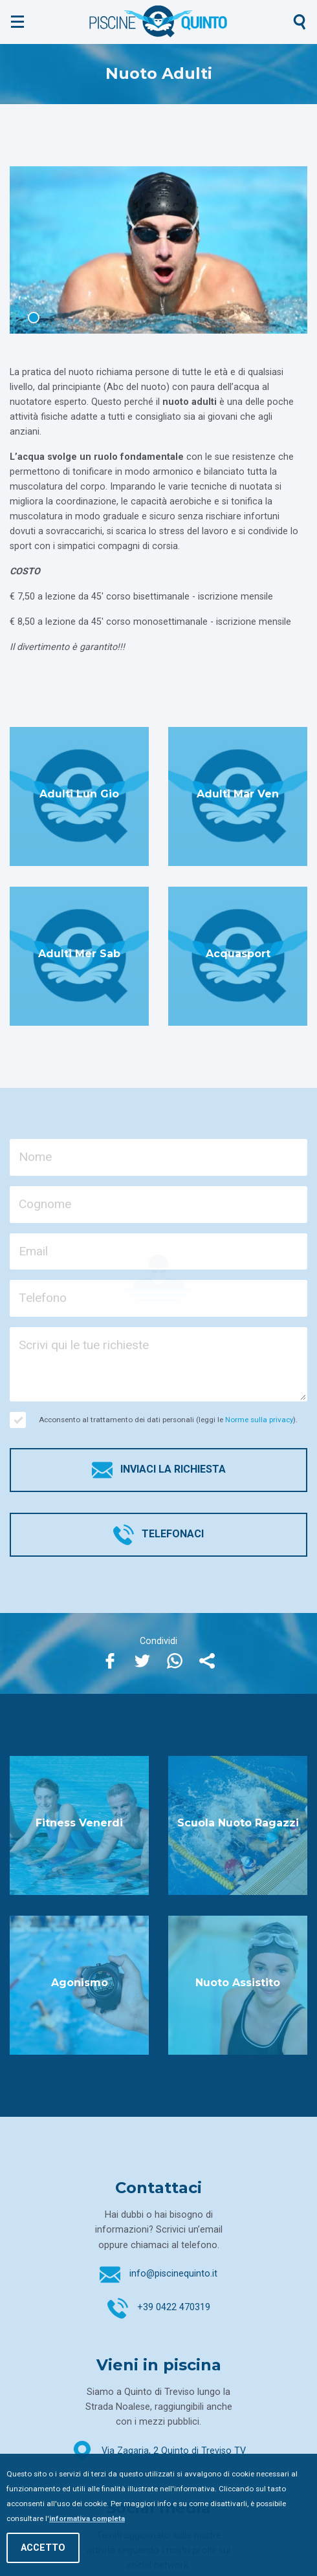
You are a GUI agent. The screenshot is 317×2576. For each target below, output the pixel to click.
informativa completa (87, 2518)
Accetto (43, 2547)
